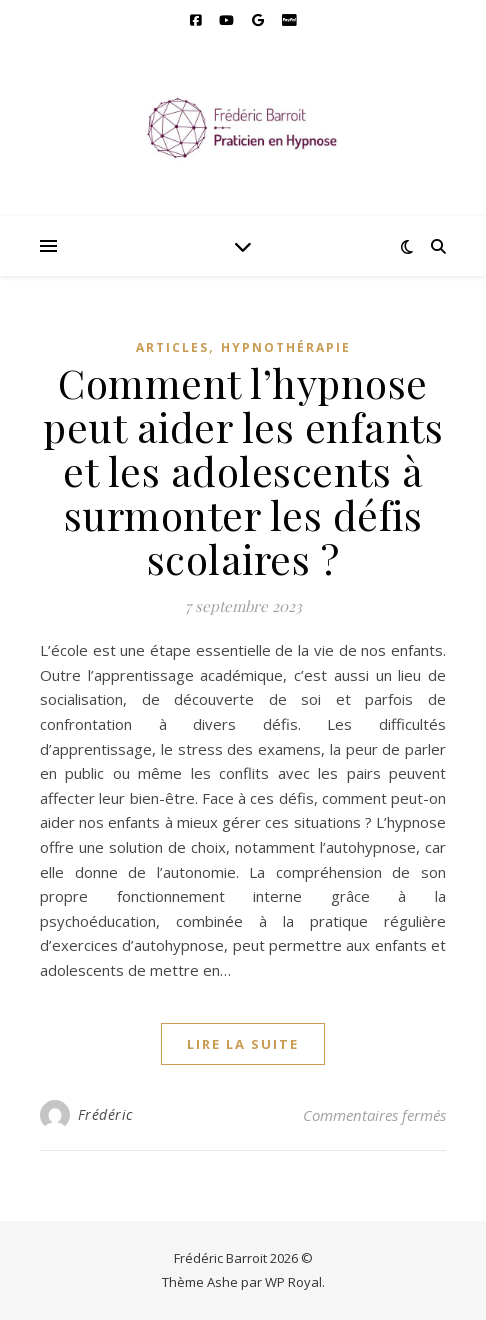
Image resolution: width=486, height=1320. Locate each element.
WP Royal (293, 1282)
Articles (172, 347)
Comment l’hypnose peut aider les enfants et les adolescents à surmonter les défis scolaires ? (243, 470)
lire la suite (243, 1044)
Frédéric (105, 1114)
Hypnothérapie (286, 347)
